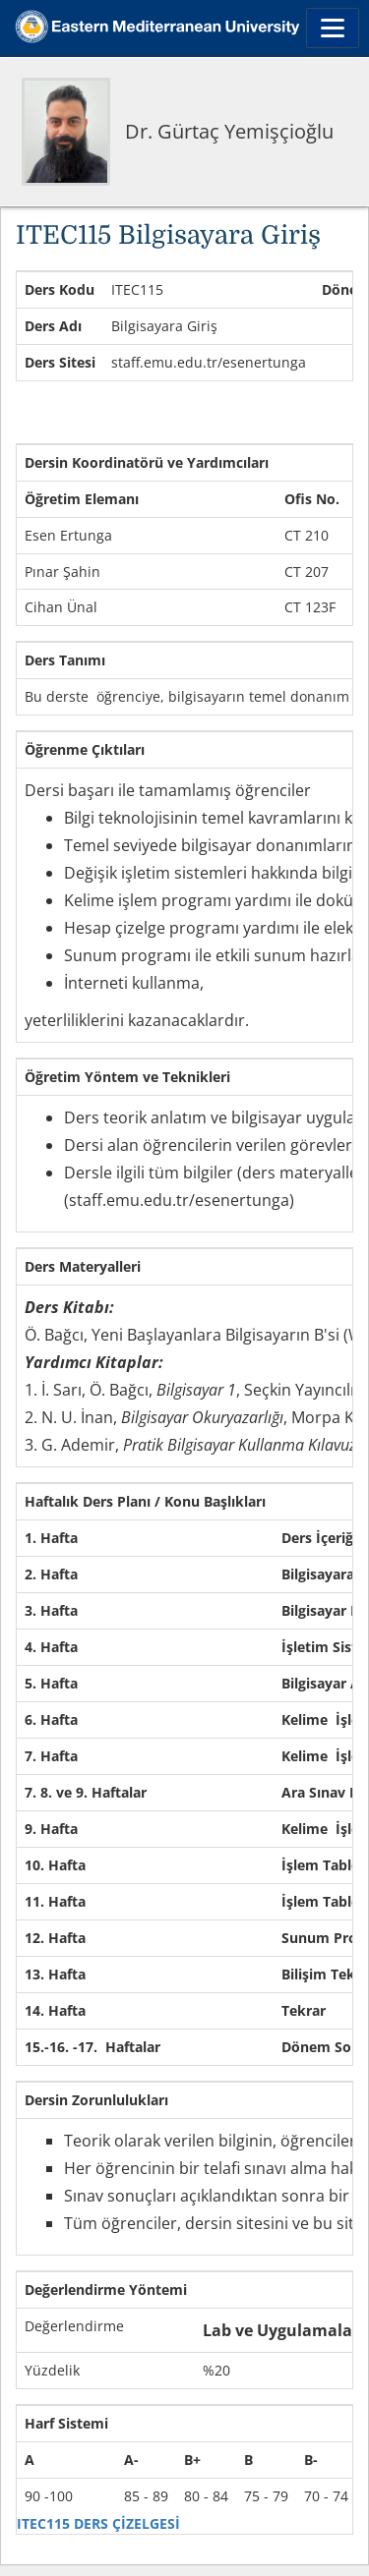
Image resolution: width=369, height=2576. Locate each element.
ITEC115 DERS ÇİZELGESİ (98, 2523)
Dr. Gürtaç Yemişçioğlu (229, 131)
